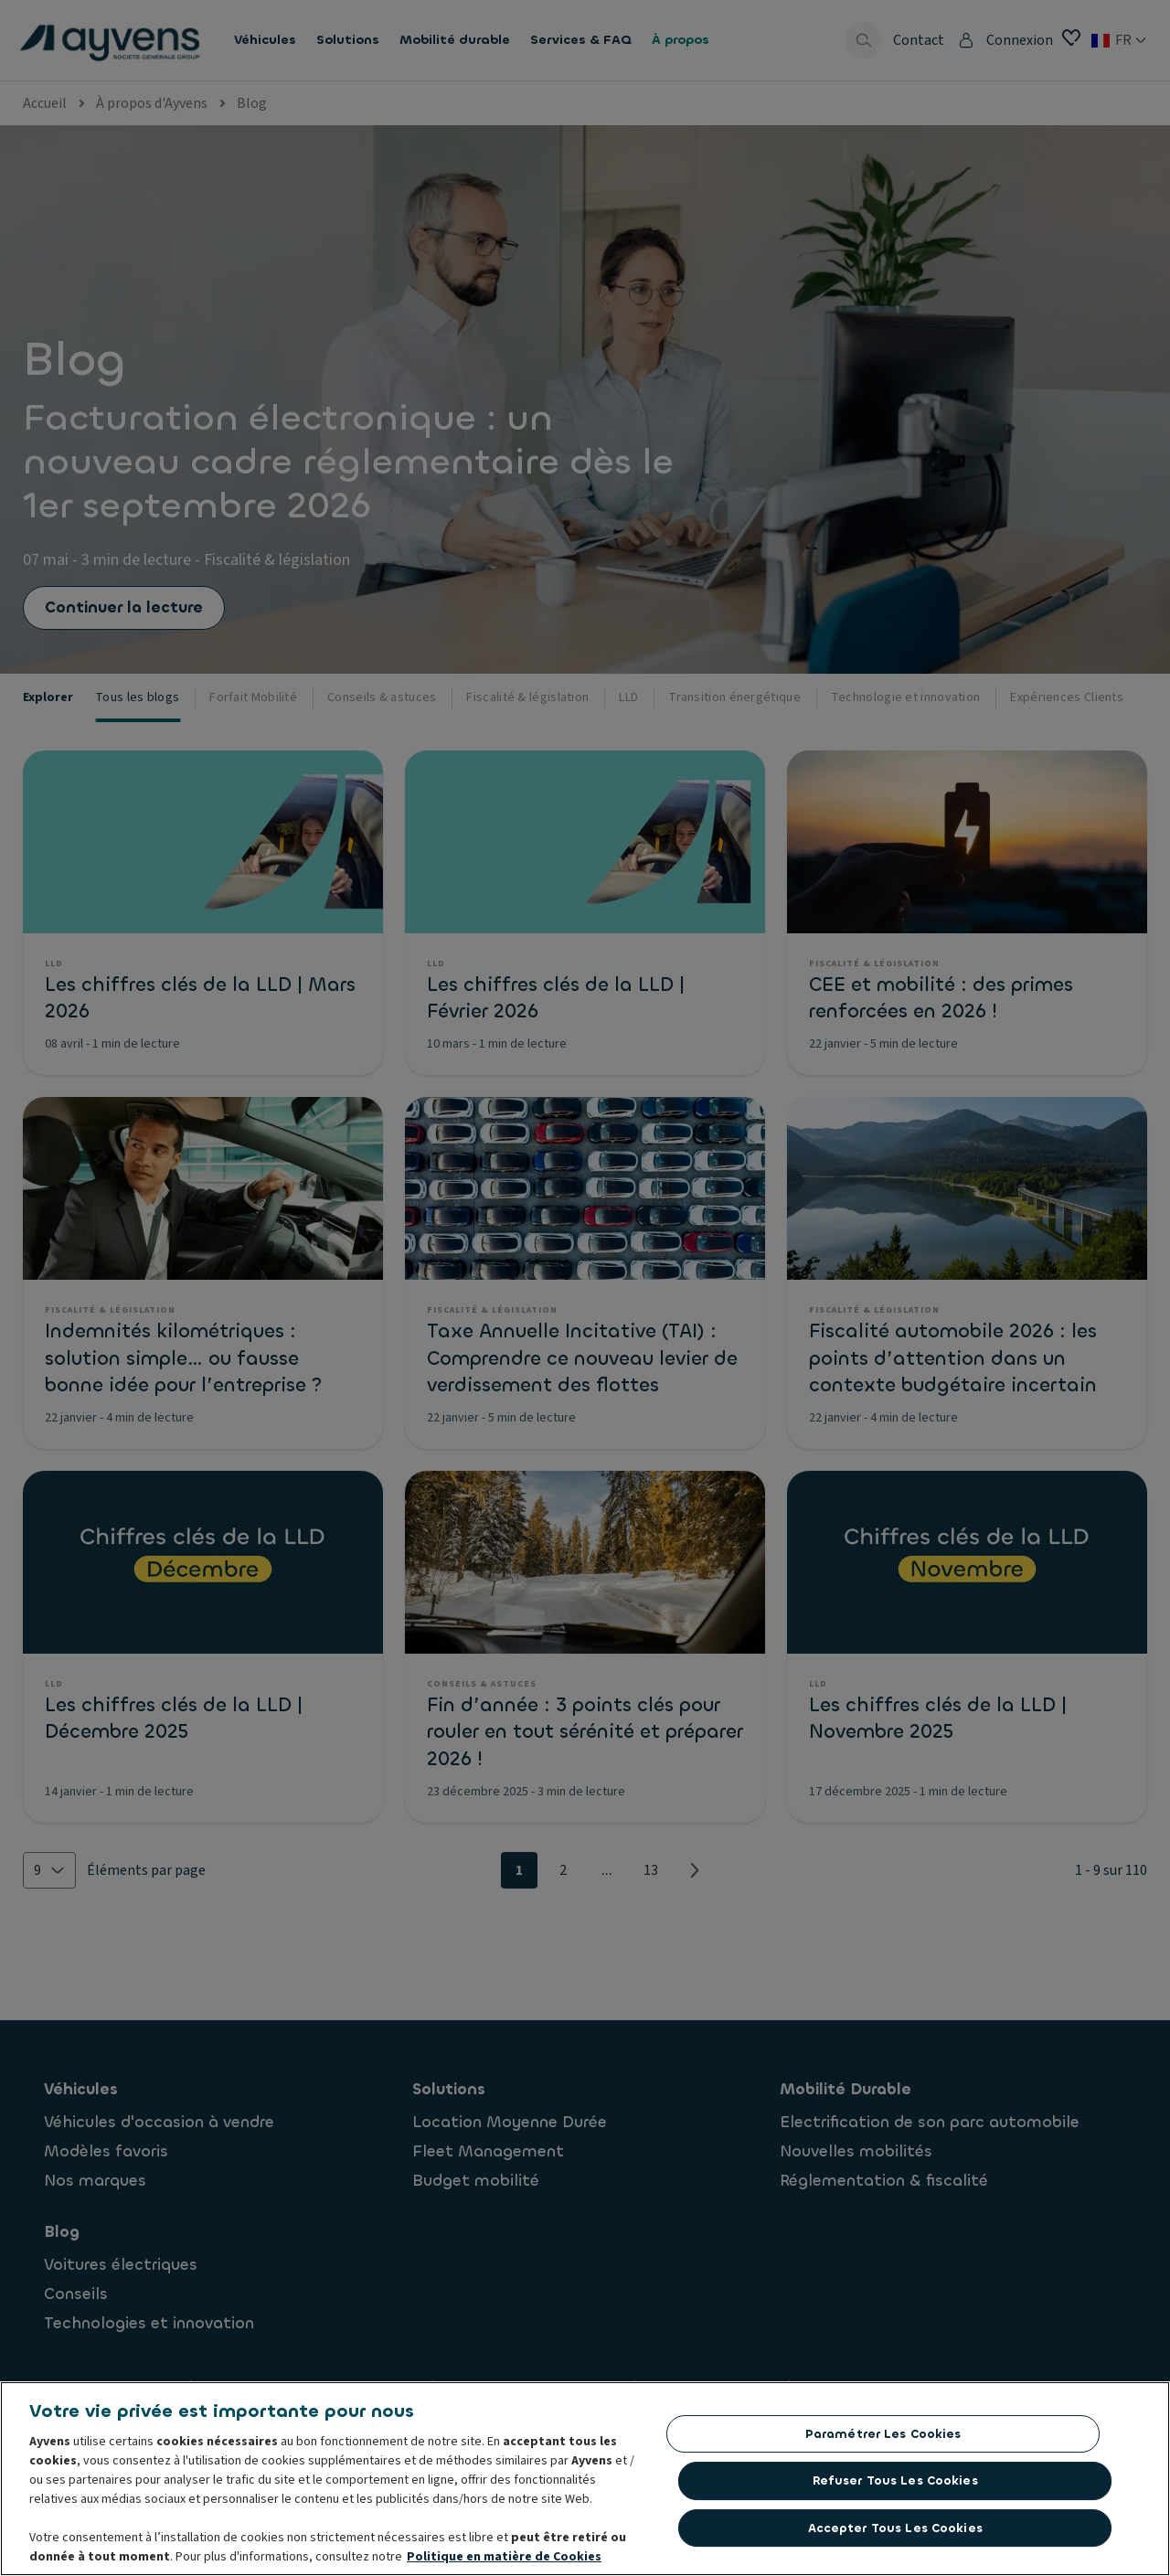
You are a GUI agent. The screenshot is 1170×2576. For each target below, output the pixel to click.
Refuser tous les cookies (895, 2485)
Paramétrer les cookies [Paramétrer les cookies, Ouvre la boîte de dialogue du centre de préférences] (883, 2438)
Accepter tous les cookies (895, 2532)
